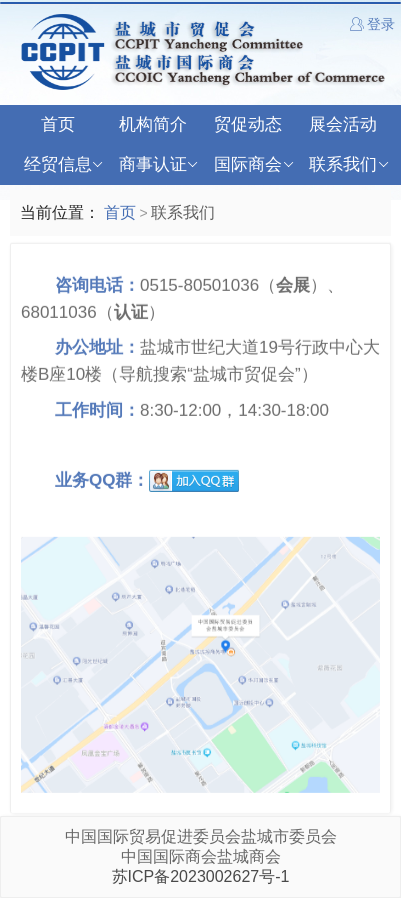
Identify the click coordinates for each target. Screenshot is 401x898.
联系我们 (348, 165)
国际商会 (253, 165)
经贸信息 (63, 165)
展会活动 (343, 124)
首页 (58, 124)
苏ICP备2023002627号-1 (201, 876)
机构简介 (153, 124)
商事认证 (158, 165)
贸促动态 (248, 124)
